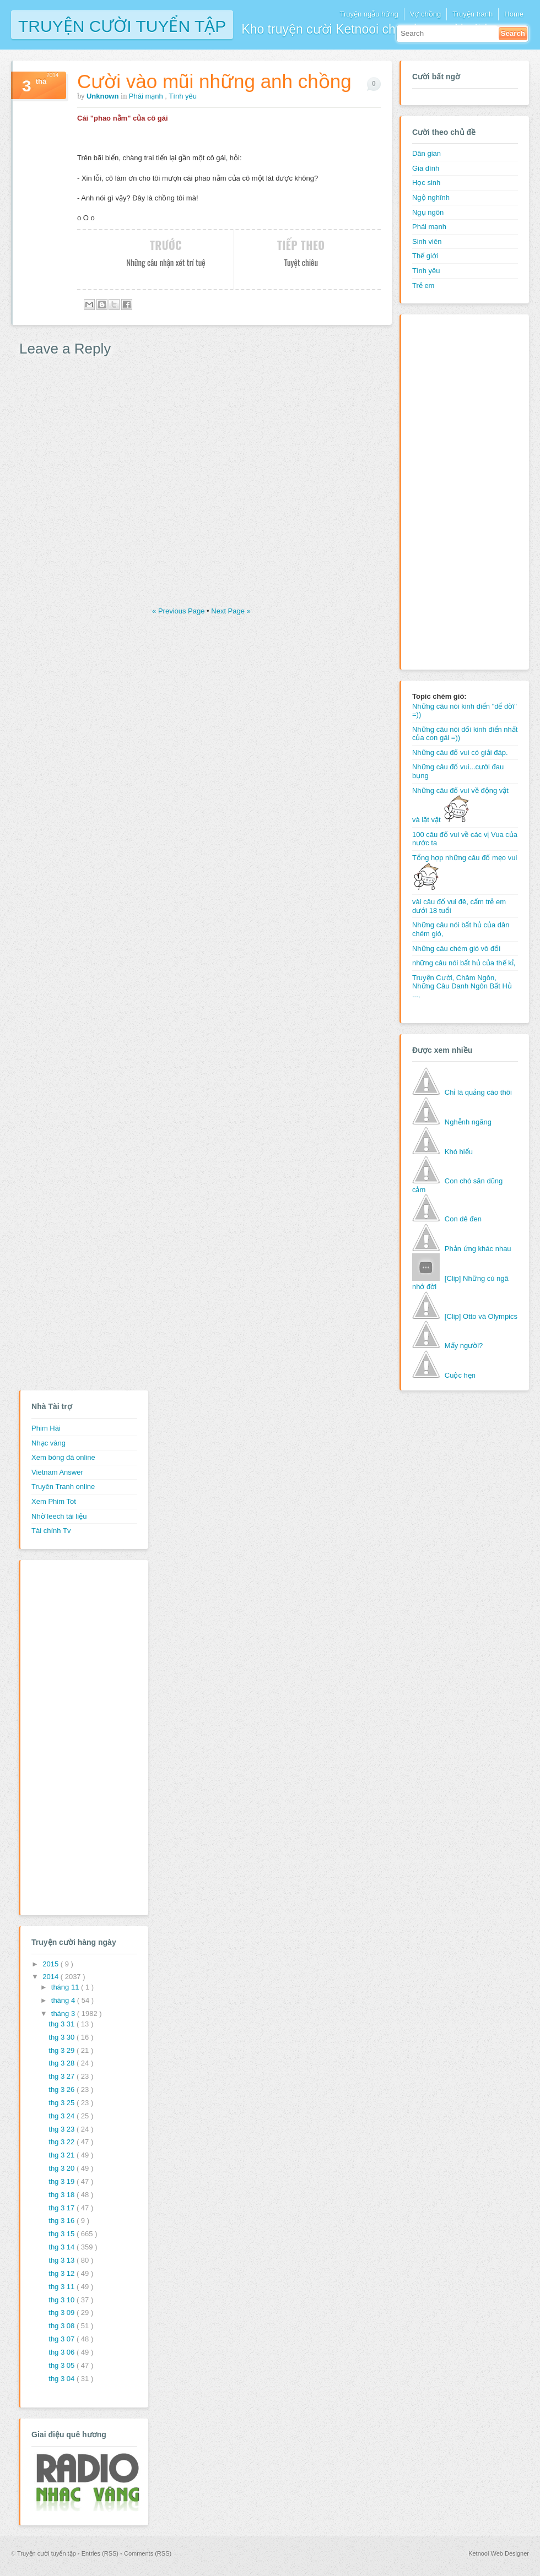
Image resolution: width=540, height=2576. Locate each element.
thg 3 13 (62, 2260)
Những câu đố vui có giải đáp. (460, 752)
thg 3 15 (62, 2234)
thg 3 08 (62, 2326)
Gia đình (425, 168)
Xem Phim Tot (53, 1501)
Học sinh (426, 182)
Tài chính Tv (51, 1530)
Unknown (104, 96)
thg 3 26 (62, 2089)
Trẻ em (423, 285)
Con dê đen (463, 1219)
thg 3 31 (62, 2024)
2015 (51, 1964)
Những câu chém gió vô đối (456, 948)
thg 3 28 (62, 2063)
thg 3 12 (62, 2273)
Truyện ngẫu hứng (368, 14)
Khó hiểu (459, 1152)
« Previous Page (179, 611)
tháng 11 (66, 1987)
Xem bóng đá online (63, 1457)
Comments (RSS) (147, 2553)
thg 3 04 (62, 2378)
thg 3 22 (62, 2142)
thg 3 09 (62, 2312)
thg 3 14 (62, 2247)
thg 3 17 (62, 2208)
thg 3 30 (62, 2037)
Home (513, 14)
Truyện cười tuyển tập (122, 25)
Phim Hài (46, 1428)
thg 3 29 (62, 2050)
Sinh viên (426, 241)
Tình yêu (183, 96)
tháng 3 (64, 2013)
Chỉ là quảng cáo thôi (478, 1092)
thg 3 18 (62, 2195)
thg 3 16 (62, 2220)
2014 (51, 1976)
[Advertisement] (456, 490)
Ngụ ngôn (428, 212)
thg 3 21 (62, 2155)
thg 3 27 (62, 2076)
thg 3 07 (62, 2339)
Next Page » (231, 611)
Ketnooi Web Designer (498, 2553)
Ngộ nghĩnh (431, 197)
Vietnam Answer (57, 1472)
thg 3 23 (62, 2129)
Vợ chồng (425, 14)
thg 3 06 (62, 2352)
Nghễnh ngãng (468, 1122)
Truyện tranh (472, 14)
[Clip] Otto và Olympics (481, 1316)
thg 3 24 (62, 2116)
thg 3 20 (62, 2168)
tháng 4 (64, 2000)
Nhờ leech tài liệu (59, 1516)
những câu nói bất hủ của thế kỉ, (463, 963)
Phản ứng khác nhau (478, 1248)
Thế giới (425, 256)
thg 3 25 (62, 2103)
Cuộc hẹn (460, 1375)
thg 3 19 (62, 2181)
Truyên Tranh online (63, 1486)
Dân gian (426, 153)
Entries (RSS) (101, 2553)
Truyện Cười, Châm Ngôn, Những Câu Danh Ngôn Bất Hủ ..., (462, 986)
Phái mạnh (147, 96)
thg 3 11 (62, 2286)
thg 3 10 (62, 2300)
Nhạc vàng (48, 1443)
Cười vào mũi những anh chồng (214, 81)
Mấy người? (464, 1345)
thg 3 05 (62, 2365)
